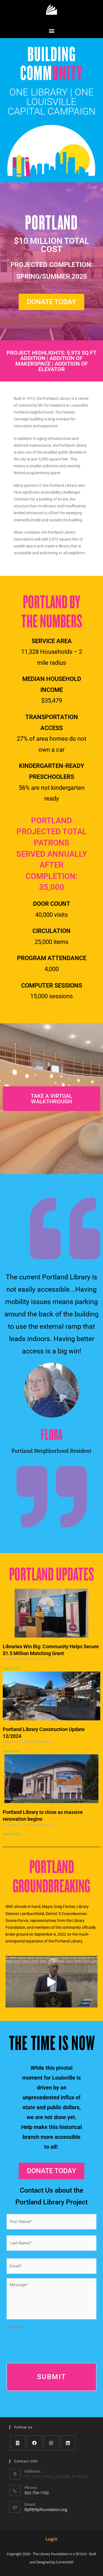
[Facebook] (34, 2442)
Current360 (65, 2562)
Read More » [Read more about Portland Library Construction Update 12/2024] (12, 1751)
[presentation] (48, 2343)
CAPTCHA (15, 2327)
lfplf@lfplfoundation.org (45, 2509)
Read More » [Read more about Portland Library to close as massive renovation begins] (12, 1834)
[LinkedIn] (68, 2442)
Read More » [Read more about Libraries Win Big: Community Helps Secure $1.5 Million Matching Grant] (12, 1668)
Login (51, 2539)
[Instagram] (51, 2442)
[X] (17, 2442)
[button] (51, 30)
